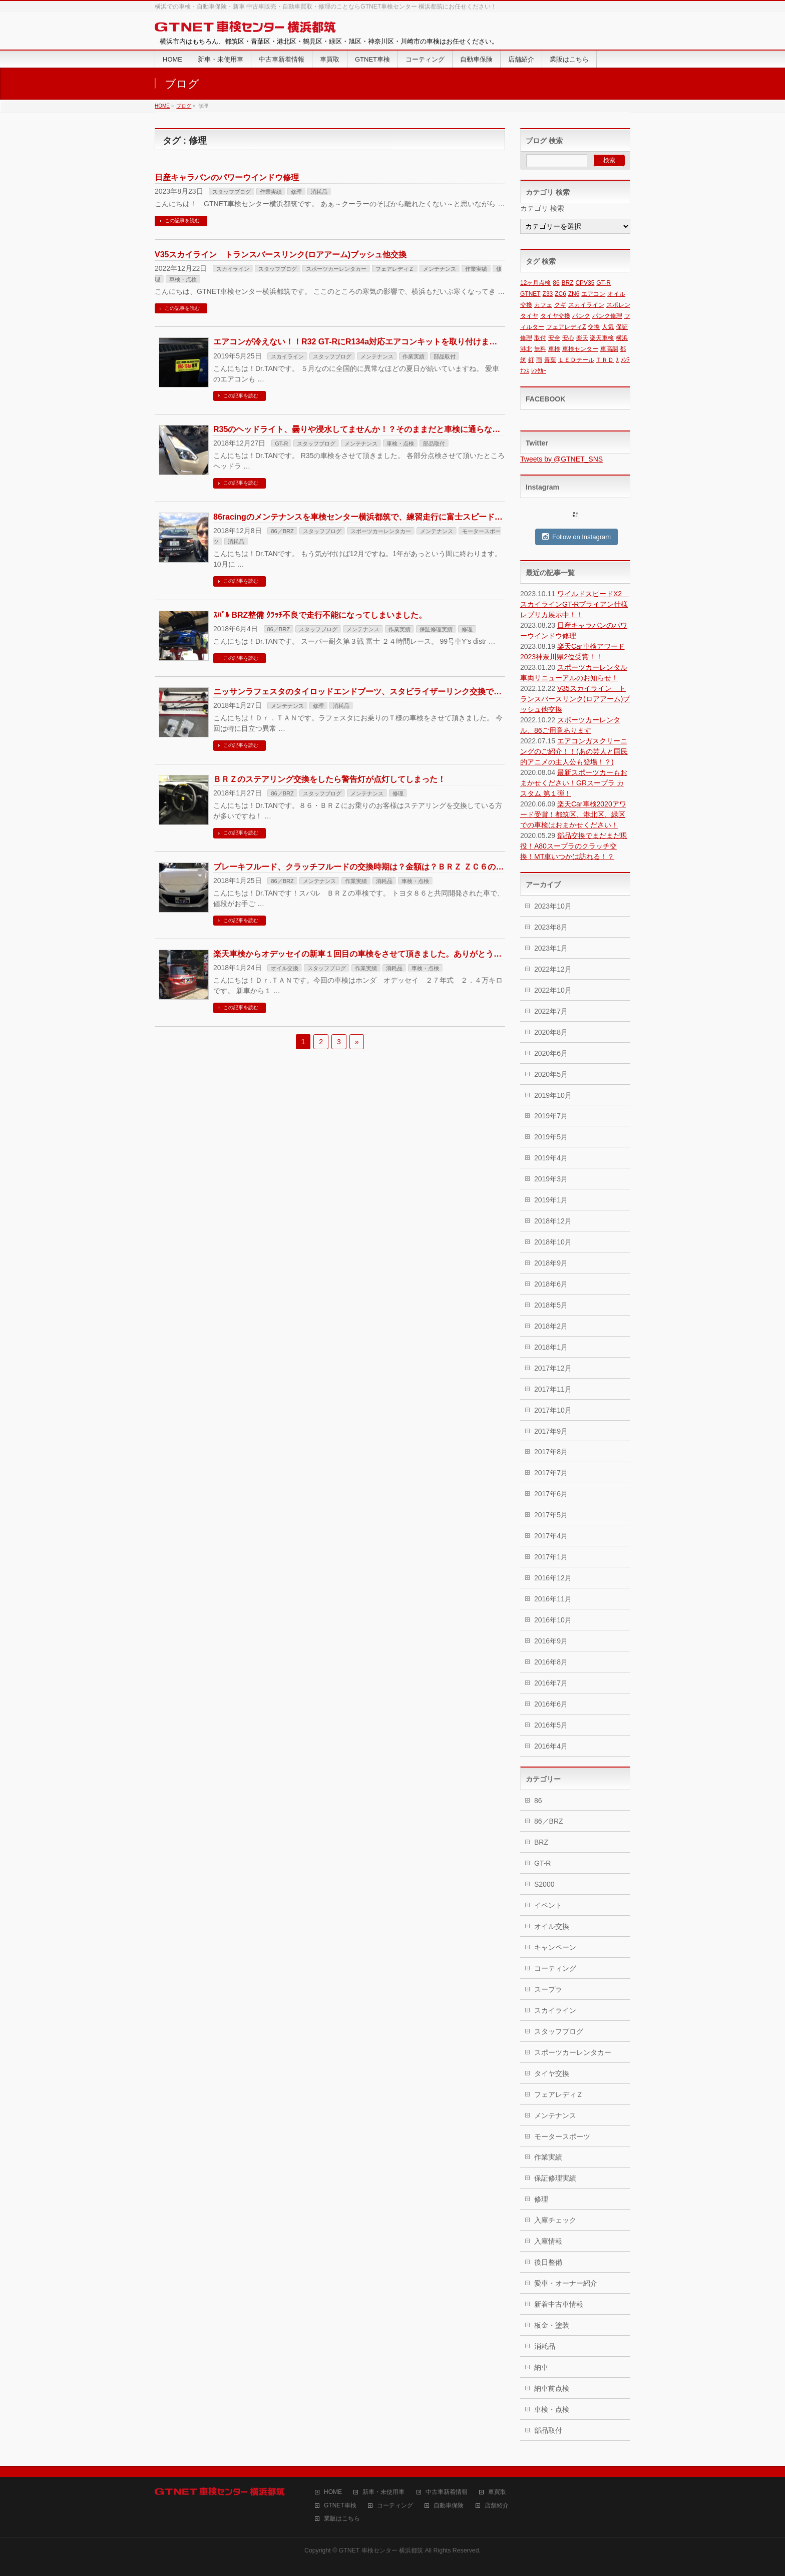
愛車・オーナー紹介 (565, 2283)
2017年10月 (553, 1410)
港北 (526, 348)
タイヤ (529, 315)
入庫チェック (555, 2220)
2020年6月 (551, 1053)
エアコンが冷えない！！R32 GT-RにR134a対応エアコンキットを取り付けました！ (363, 341)
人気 (608, 326)
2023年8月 (551, 927)
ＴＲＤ (605, 359)
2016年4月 (551, 1746)
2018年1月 (551, 1347)
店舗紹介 (497, 2505)
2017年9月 (551, 1431)
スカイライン (232, 269)
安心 (568, 337)
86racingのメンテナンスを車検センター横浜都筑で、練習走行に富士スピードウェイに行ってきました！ (402, 517)
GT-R (281, 444)
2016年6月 (551, 1704)
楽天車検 (602, 337)
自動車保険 (449, 2505)
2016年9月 (551, 1641)
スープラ (548, 1989)
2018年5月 (551, 1305)
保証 (622, 326)
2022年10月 (553, 990)
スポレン (618, 304)
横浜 (622, 337)
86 (556, 282)
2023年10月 (553, 906)
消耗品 (319, 192)
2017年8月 (551, 1452)
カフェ (543, 304)
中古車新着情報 (447, 2492)
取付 (540, 337)
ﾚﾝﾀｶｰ (538, 370)
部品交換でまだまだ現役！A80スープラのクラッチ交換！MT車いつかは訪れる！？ (573, 846)
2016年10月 (553, 1620)
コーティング (555, 1968)
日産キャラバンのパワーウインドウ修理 (227, 177)
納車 (541, 2367)
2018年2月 (551, 1326)
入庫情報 (548, 2241)
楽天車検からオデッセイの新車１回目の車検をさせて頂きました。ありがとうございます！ (377, 954)
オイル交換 (284, 968)
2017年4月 (551, 1536)
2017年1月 (551, 1557)
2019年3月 (551, 1179)
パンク (581, 315)
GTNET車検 (340, 2505)
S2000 (544, 1884)
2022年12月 (553, 969)
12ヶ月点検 (535, 282)
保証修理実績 (436, 629)
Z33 (548, 293)
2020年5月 (551, 1074)
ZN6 (574, 293)
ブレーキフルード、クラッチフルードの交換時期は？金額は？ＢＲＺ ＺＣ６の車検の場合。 (378, 867)
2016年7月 (551, 1683)
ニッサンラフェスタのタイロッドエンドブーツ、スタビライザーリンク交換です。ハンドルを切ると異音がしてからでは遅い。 (441, 691)
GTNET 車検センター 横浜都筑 (381, 2550)
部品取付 (445, 356)
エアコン (593, 293)
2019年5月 (551, 1137)
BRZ (568, 282)
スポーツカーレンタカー (336, 269)
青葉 (550, 359)
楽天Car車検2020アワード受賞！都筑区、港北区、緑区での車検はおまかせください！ (573, 814)
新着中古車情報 (558, 2304)
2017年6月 (551, 1494)
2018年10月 (553, 1242)
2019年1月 (551, 1200)
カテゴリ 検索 (542, 208)
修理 (296, 192)
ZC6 (560, 293)
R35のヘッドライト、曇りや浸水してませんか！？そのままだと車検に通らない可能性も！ (376, 429)
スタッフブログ (231, 192)
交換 (594, 326)
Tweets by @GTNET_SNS (561, 459)
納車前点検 (551, 2388)
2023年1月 (551, 948)
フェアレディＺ (394, 269)
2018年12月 (553, 1221)
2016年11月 (553, 1599)
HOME (333, 2492)
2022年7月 (551, 1011)
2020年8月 (551, 1032)
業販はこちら (342, 2518)
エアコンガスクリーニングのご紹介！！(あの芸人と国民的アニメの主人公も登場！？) (574, 751)
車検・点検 (183, 279)
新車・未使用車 (383, 2492)
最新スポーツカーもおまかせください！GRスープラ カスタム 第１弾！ (573, 782)
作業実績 (271, 192)
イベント (548, 1905)
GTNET (530, 293)
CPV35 (584, 282)
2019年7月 (551, 1116)
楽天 (582, 337)
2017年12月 (553, 1368)
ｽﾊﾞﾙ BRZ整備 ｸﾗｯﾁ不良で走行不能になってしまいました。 (320, 615)
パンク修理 (607, 315)
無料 (540, 348)
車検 (554, 348)
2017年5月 (551, 1515)
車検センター (580, 348)
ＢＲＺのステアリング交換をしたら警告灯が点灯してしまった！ (329, 779)
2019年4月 (551, 1158)
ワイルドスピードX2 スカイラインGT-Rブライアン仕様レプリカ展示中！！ (574, 604)
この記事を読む (182, 220)
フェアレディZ (566, 326)
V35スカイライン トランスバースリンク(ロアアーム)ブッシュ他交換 (281, 254)
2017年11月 (553, 1389)
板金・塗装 (551, 2325)
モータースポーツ (562, 2136)
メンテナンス (439, 269)
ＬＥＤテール (576, 359)
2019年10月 (553, 1095)
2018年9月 (551, 1263)
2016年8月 (551, 1662)
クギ (560, 304)
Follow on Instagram (576, 537)
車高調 (609, 348)
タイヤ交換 (555, 315)
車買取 (497, 2492)
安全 (554, 337)
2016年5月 (551, 1725)
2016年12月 (553, 1578)
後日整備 (548, 2262)
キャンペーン (555, 1947)
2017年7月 (551, 1473)
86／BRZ (282, 531)
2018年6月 (551, 1284)
